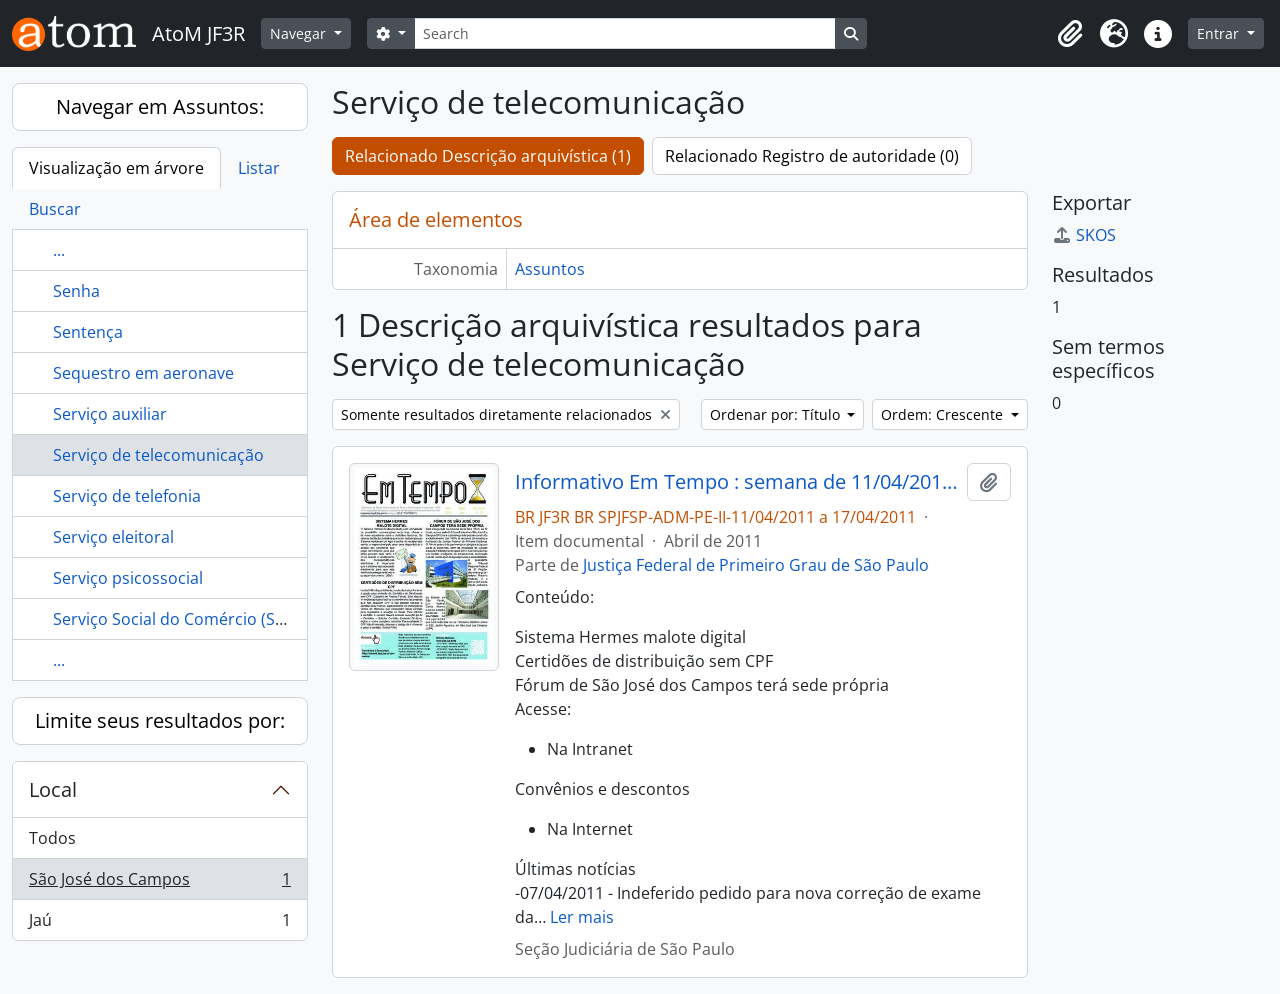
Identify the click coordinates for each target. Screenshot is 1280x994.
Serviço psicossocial (128, 578)
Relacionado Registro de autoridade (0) (812, 156)
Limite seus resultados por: (160, 720)
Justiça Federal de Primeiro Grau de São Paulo (756, 565)
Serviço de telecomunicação (158, 455)
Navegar (300, 33)
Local (53, 789)
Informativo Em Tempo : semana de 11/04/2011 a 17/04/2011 (737, 482)
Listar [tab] (259, 168)
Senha (76, 291)
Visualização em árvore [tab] (116, 168)
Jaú (159, 924)
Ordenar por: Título (777, 414)
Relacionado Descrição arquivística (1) (488, 156)
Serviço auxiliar (110, 414)
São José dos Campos (159, 883)
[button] (1070, 34)
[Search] (625, 33)
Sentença (88, 332)
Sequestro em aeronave (143, 373)
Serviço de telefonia (127, 496)
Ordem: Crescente (944, 414)
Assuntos (550, 269)
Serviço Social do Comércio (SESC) (180, 619)
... (59, 250)
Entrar (1220, 33)
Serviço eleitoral (113, 537)
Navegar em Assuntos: (160, 106)
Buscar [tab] (55, 209)
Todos (52, 838)
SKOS (1084, 235)
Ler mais (582, 917)
